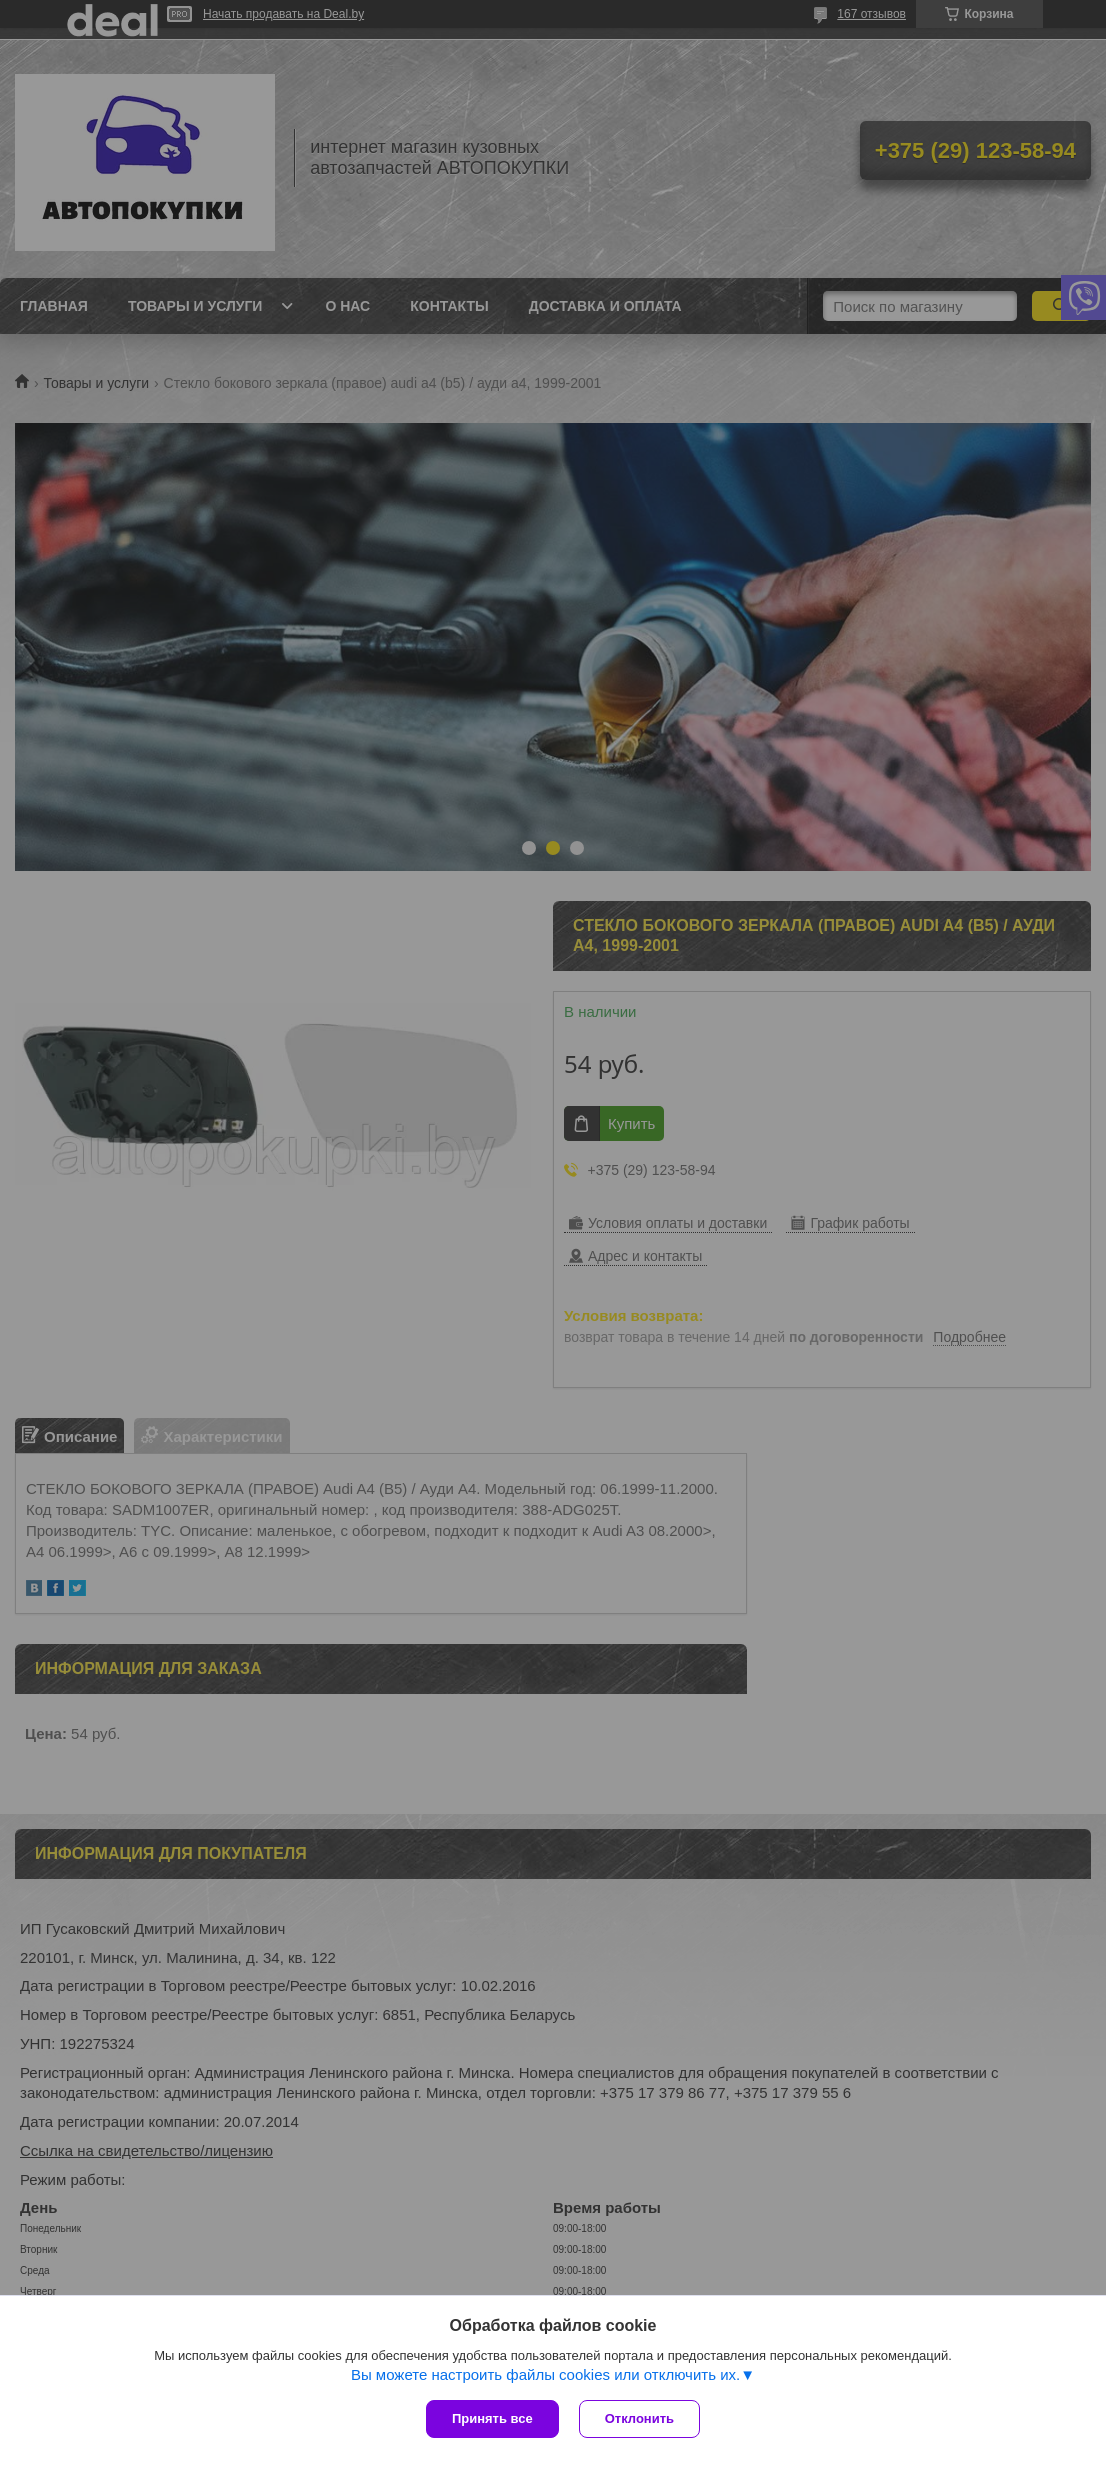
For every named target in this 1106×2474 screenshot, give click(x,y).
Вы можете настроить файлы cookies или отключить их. (545, 2374)
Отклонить (639, 2418)
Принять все (492, 2418)
